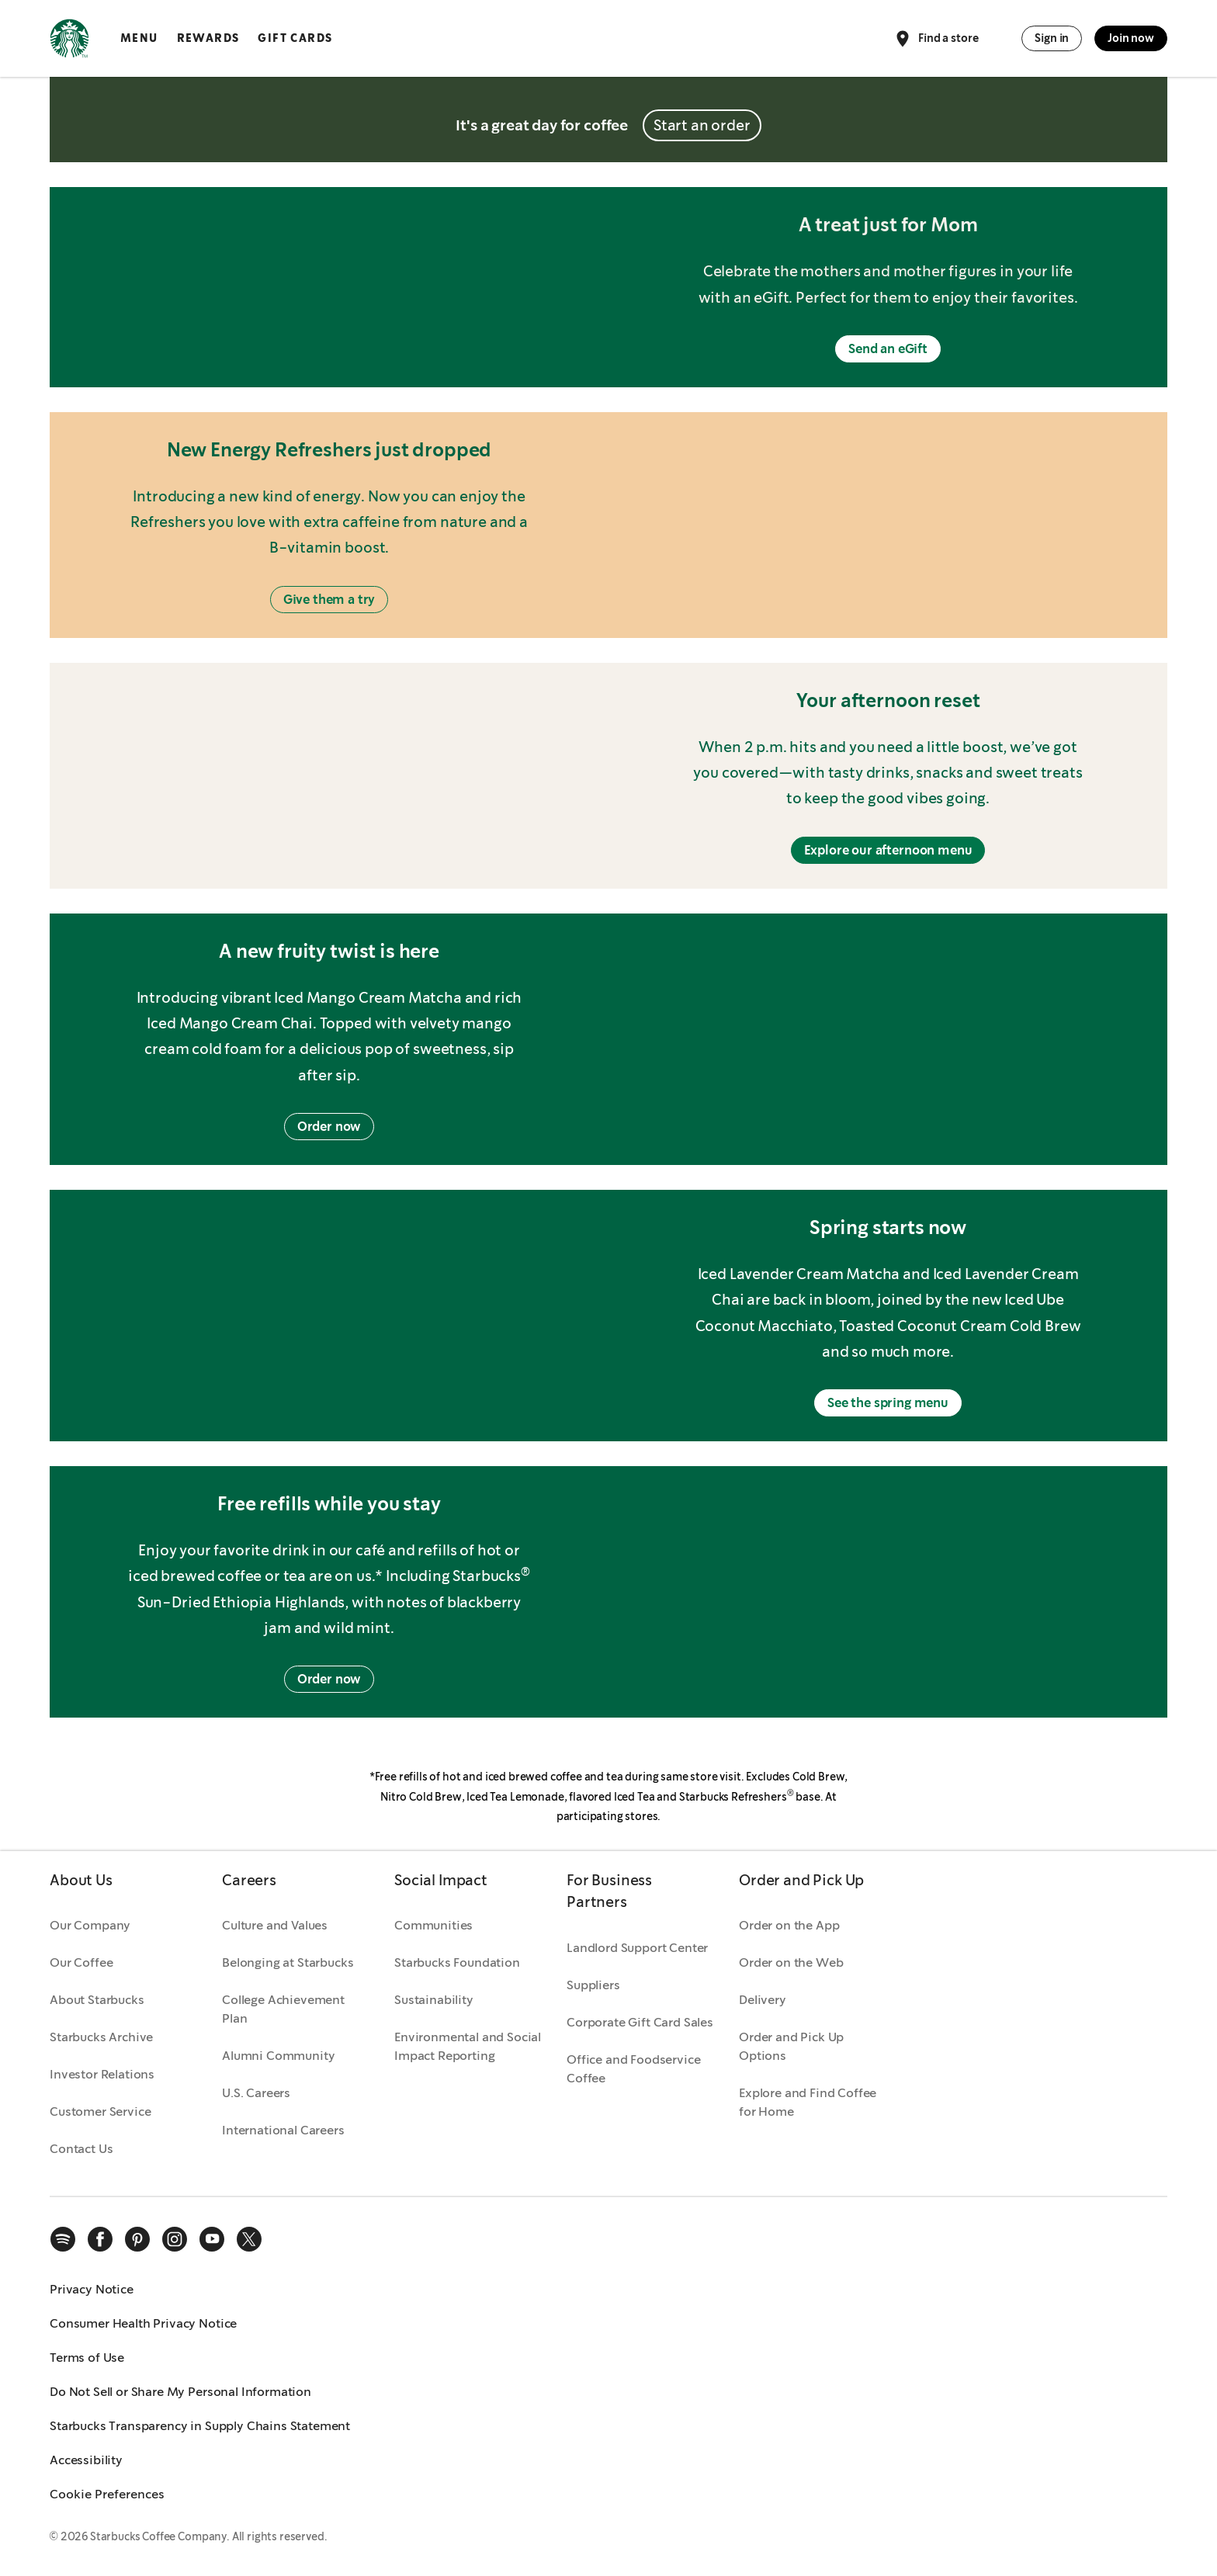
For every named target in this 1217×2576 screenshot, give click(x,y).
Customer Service (100, 2111)
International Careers (283, 2130)
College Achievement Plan (283, 2009)
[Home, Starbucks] (69, 41)
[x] (249, 2239)
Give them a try (329, 599)
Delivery (762, 2000)
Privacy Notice (91, 2289)
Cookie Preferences (107, 2494)
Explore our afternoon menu (888, 850)
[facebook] (100, 2239)
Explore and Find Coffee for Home (807, 2102)
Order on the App (789, 1925)
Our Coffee (81, 1962)
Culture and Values (275, 1925)
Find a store (935, 38)
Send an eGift (887, 349)
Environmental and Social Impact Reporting (467, 2046)
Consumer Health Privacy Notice (143, 2323)
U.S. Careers (256, 2093)
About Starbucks (97, 2000)
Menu (139, 38)
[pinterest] (137, 2239)
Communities (433, 1925)
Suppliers (593, 1985)
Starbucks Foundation (457, 1962)
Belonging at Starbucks (287, 1962)
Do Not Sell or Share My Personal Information (180, 2392)
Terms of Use (87, 2357)
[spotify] (63, 2239)
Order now (329, 1126)
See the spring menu (887, 1403)
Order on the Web (791, 1962)
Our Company (90, 1925)
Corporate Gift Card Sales (640, 2022)
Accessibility (86, 2460)
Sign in (1052, 38)
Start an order (702, 125)
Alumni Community (278, 2055)
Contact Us (81, 2149)
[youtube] (212, 2239)
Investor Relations (102, 2074)
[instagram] (175, 2239)
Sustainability (433, 2000)
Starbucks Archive (101, 2037)
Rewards (208, 38)
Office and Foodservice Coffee (633, 2068)
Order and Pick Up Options (791, 2046)
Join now (1131, 38)
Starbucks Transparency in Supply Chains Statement (200, 2426)
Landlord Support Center (637, 1948)
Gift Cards (295, 38)
